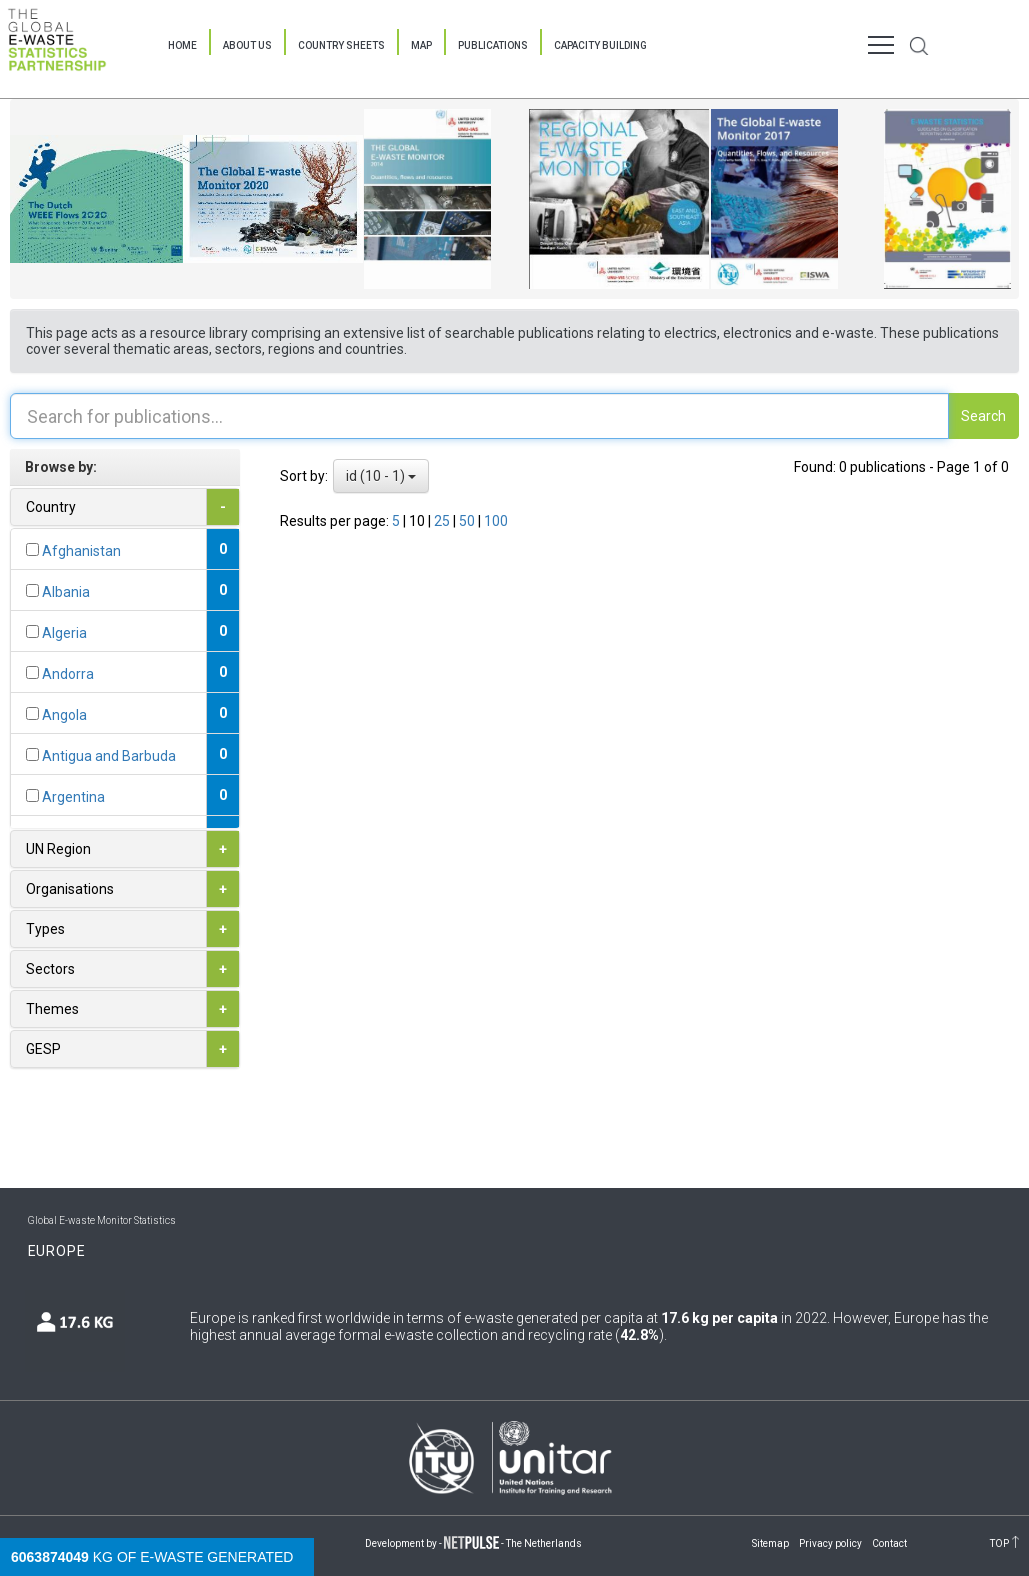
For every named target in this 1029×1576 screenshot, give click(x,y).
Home (182, 45)
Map (421, 45)
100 (496, 521)
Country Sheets (341, 45)
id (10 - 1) (381, 476)
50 (468, 521)
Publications (493, 45)
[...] (32, 549)
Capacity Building (600, 45)
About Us (247, 45)
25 (443, 521)
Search (983, 416)
